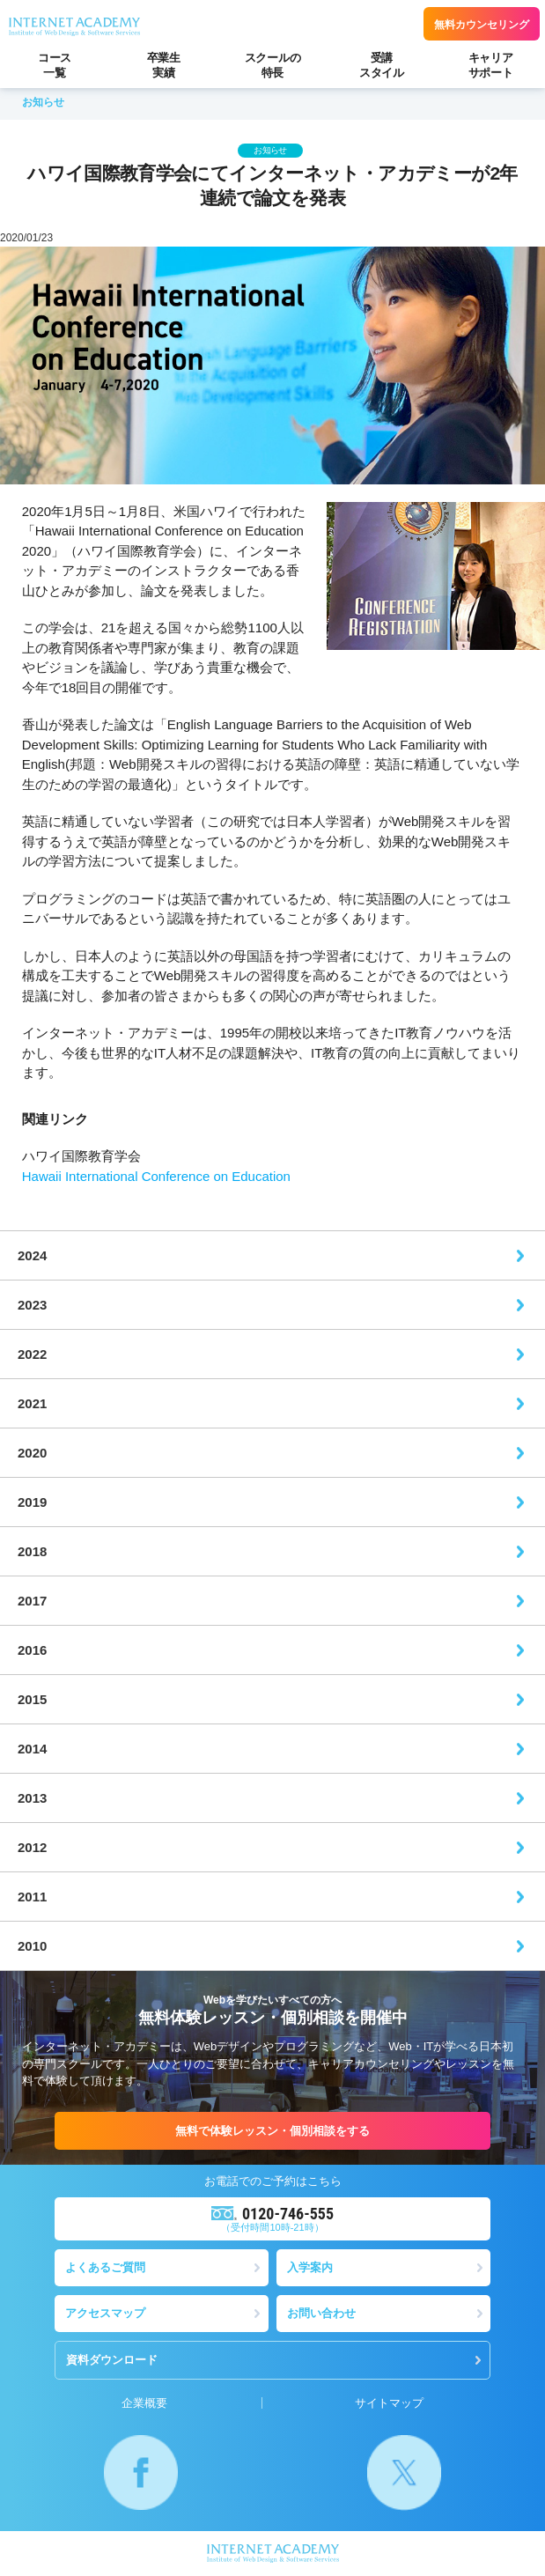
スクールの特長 (273, 65)
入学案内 (310, 2267)
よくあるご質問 (105, 2267)
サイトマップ (389, 2403)
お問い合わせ (321, 2313)
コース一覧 (54, 65)
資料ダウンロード (112, 2359)
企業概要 (144, 2403)
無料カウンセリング (481, 24)
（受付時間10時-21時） (272, 2218)
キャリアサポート (490, 65)
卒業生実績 (163, 65)
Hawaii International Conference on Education (156, 1176)
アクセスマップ (105, 2313)
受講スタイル (381, 65)
